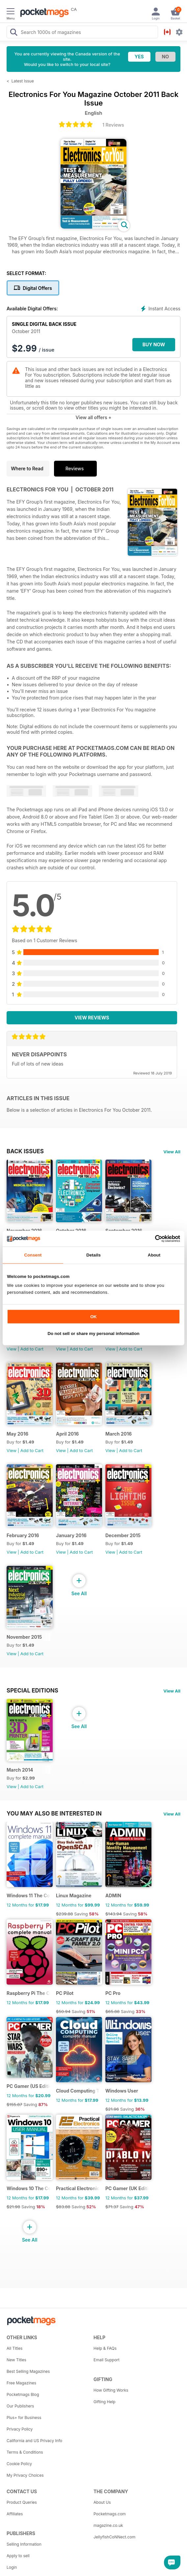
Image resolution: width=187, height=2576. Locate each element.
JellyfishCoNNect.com (114, 2536)
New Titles (16, 2359)
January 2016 (71, 1535)
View (11, 1348)
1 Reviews (113, 125)
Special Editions (32, 1690)
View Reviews (92, 1017)
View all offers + (93, 417)
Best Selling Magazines (28, 2371)
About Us (102, 2502)
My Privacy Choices (25, 2475)
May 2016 (17, 1434)
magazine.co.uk (108, 2525)
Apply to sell (18, 2555)
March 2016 (118, 1434)
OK (93, 1316)
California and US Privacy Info (34, 2440)
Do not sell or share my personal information (94, 1333)
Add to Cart (31, 1348)
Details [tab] (93, 1255)
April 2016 (67, 1434)
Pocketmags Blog (23, 2394)
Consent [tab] (32, 1255)
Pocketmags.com (110, 2513)
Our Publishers (20, 2406)
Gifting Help (105, 2401)
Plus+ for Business (24, 2417)
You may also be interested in (54, 1813)
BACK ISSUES (25, 1151)
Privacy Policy (20, 2429)
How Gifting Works (111, 2390)
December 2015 (123, 1535)
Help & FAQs (105, 2348)
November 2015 (24, 1637)
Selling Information (24, 2544)
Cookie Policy (19, 2463)
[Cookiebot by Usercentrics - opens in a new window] (151, 1238)
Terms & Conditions (25, 2452)
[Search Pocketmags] (13, 33)
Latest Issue (23, 80)
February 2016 (23, 1535)
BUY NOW (154, 344)
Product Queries (22, 2502)
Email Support (107, 2359)
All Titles (14, 2348)
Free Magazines (21, 2382)
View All (171, 1151)
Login (12, 2567)
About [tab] (154, 1255)
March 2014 (20, 1770)
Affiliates (15, 2513)
